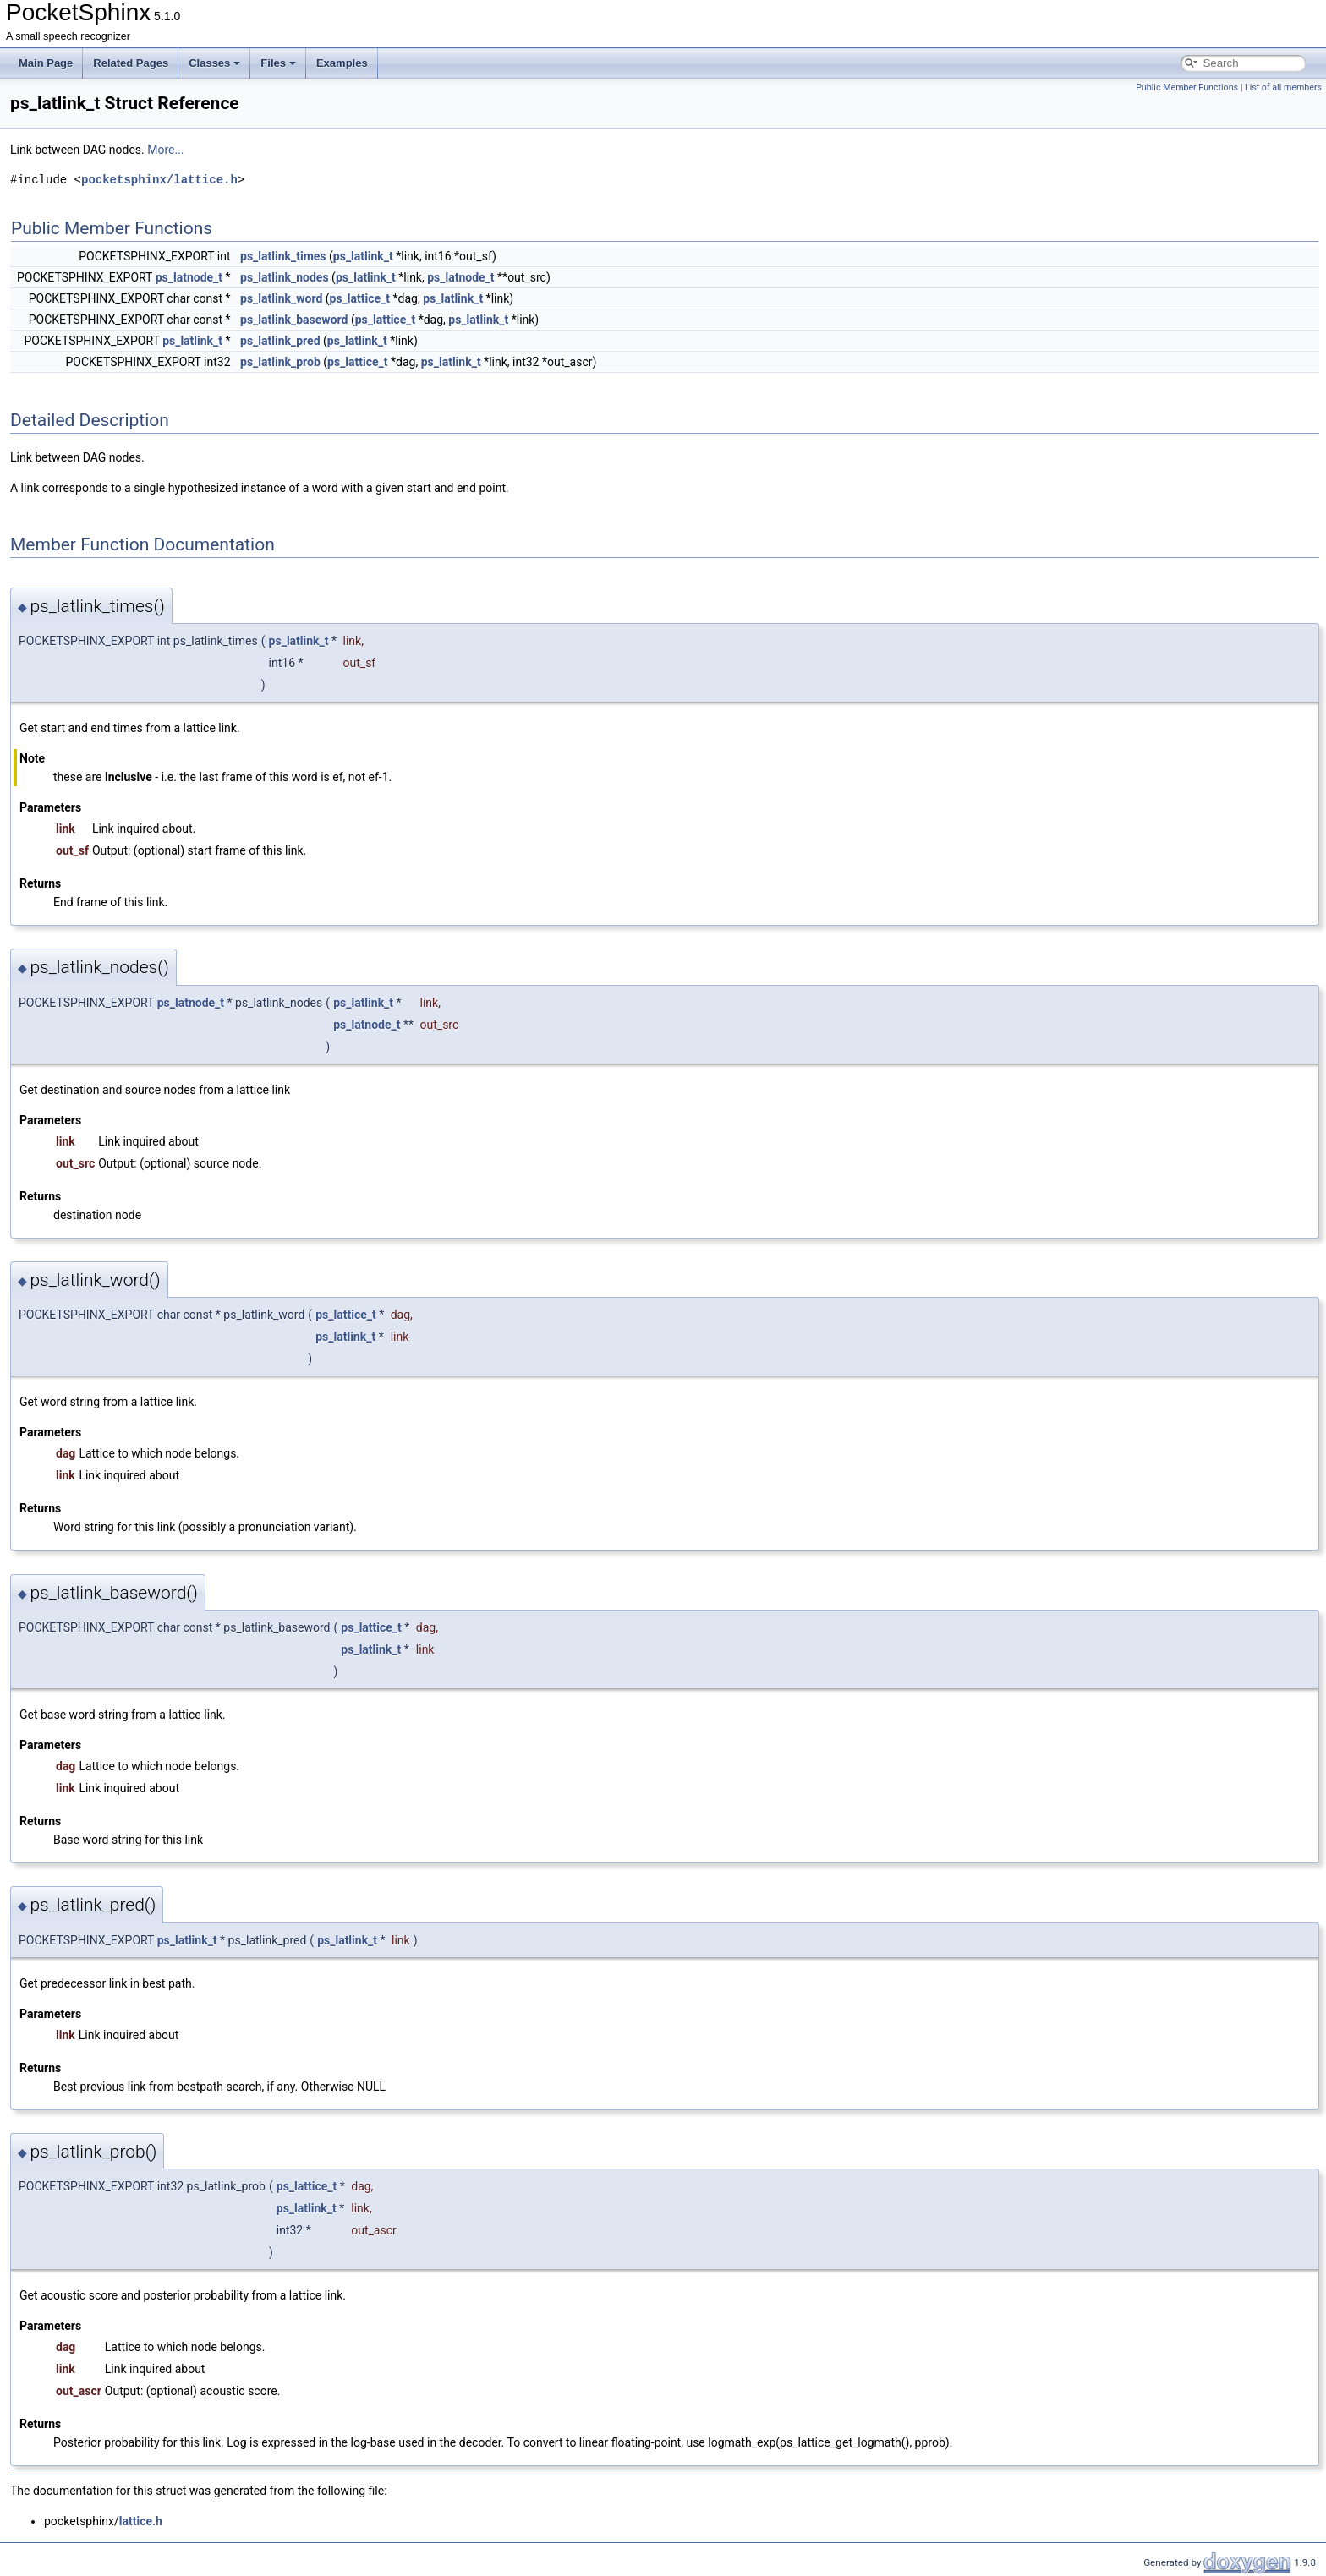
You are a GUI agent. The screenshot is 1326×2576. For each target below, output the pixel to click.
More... (165, 149)
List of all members (1283, 87)
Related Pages (130, 63)
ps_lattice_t (360, 298)
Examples (342, 63)
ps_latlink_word (281, 298)
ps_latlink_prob (280, 362)
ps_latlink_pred (280, 340)
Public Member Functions (1187, 87)
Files (278, 63)
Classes (214, 63)
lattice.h (140, 2521)
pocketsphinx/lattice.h (159, 180)
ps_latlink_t (363, 256)
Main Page (46, 63)
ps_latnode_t (189, 277)
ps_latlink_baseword (294, 319)
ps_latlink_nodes (284, 277)
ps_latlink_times (283, 256)
